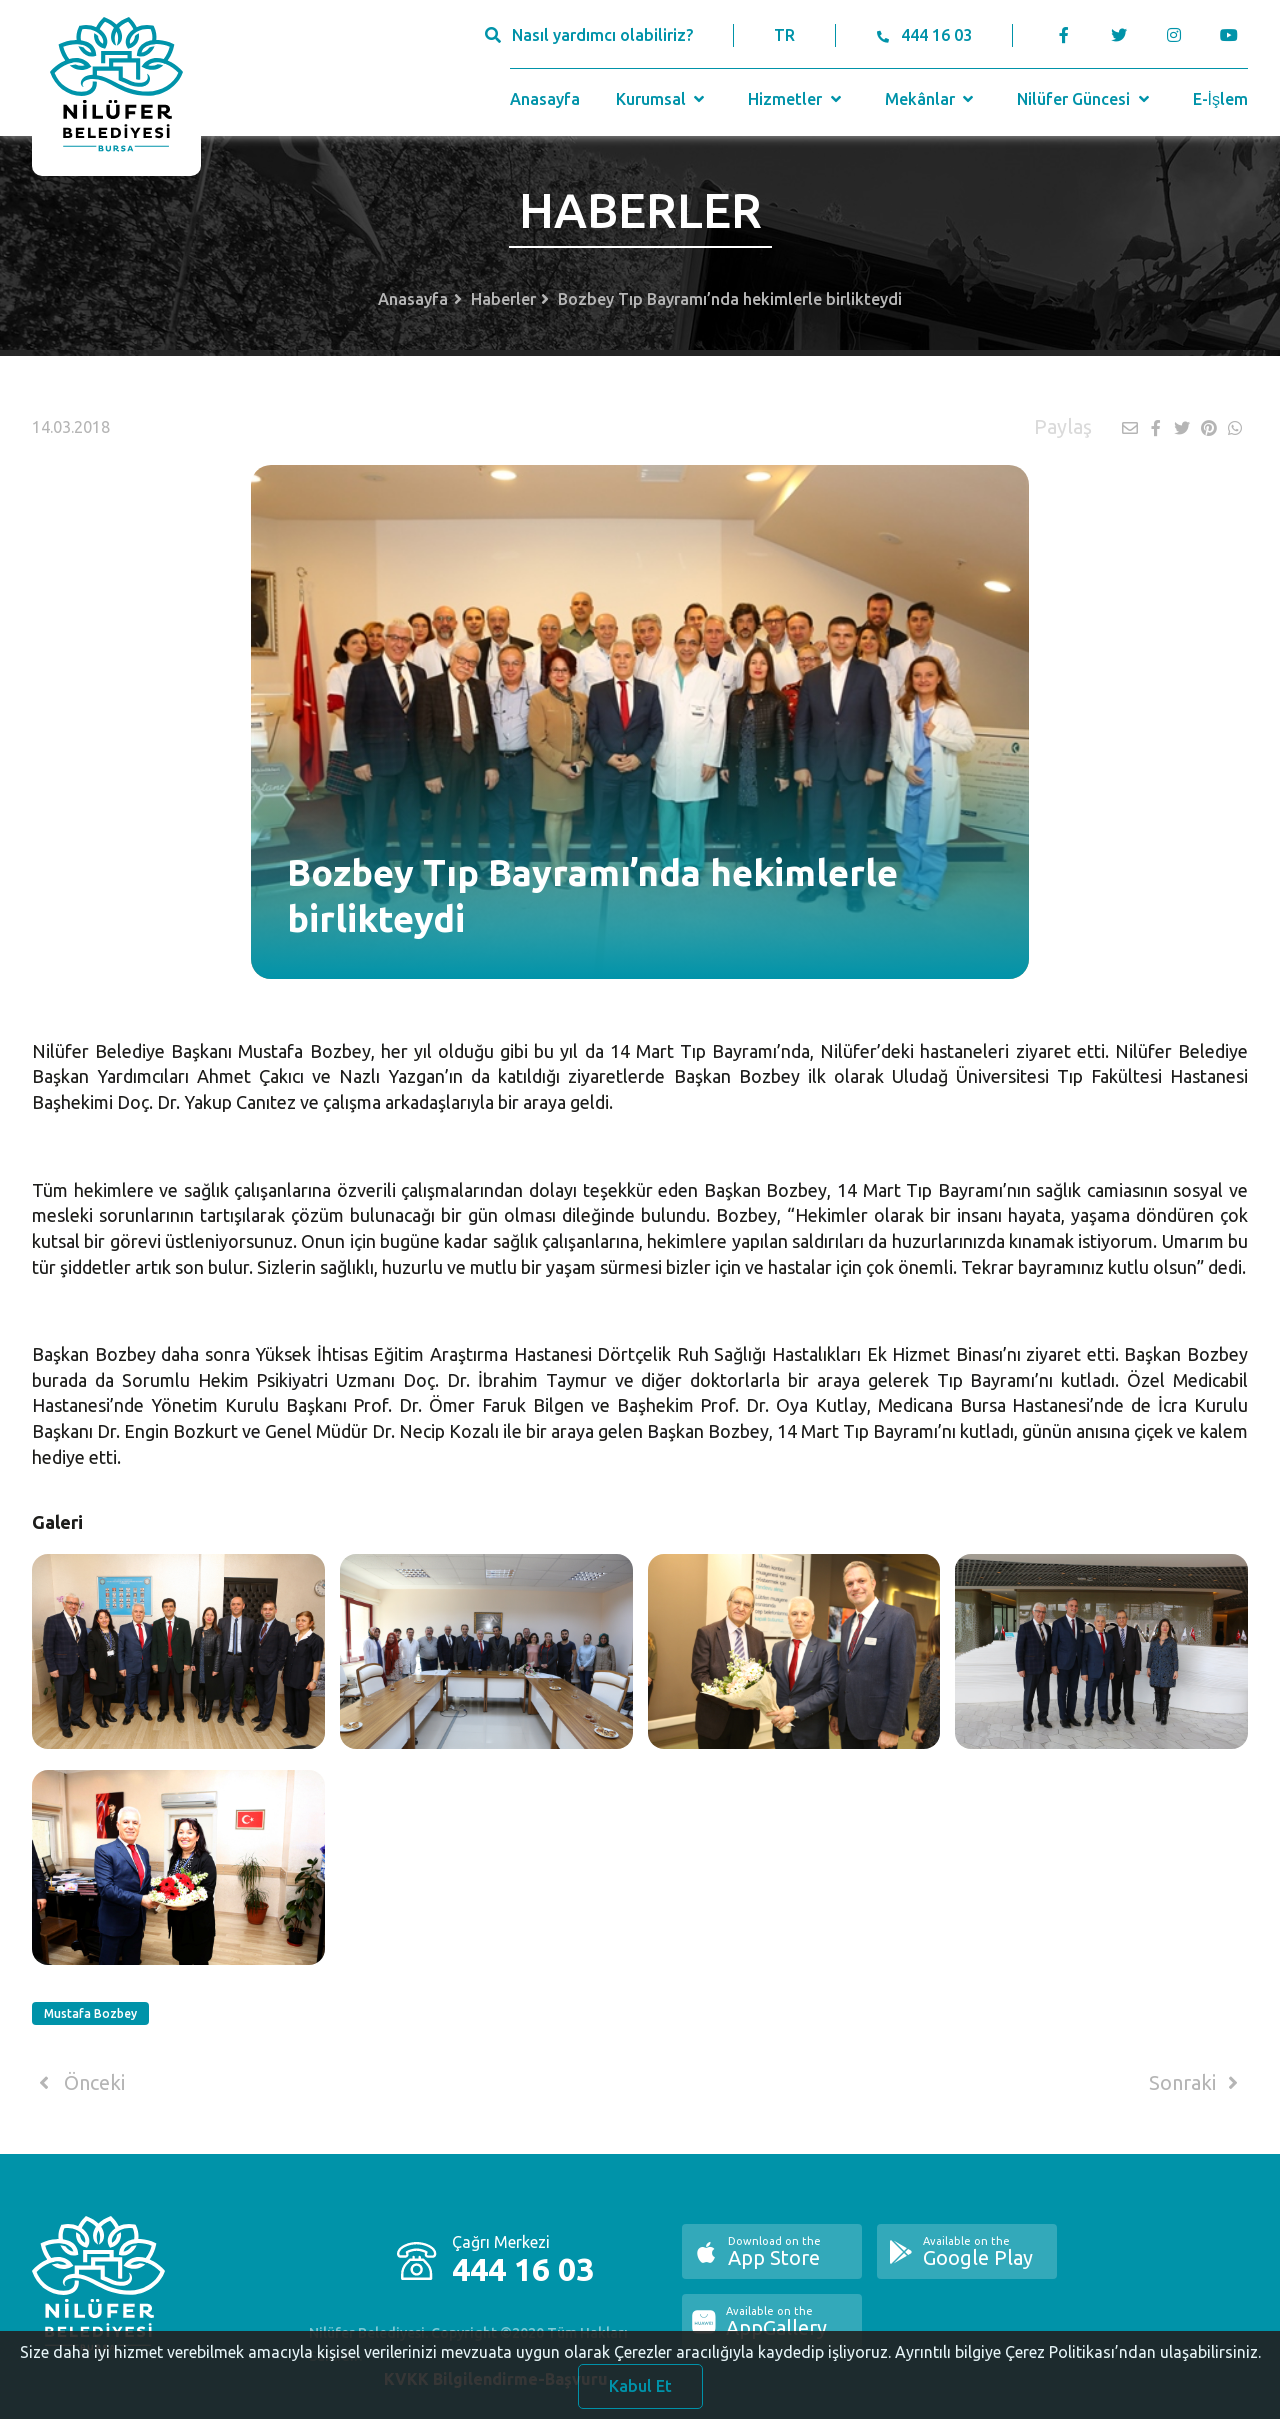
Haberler (503, 299)
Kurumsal (662, 99)
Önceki (78, 2083)
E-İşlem (1220, 99)
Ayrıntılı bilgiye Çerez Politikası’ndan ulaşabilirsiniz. (1078, 2369)
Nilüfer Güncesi (1085, 99)
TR (784, 35)
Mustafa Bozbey (90, 2013)
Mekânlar (931, 99)
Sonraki (1197, 2083)
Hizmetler (796, 99)
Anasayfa (545, 99)
